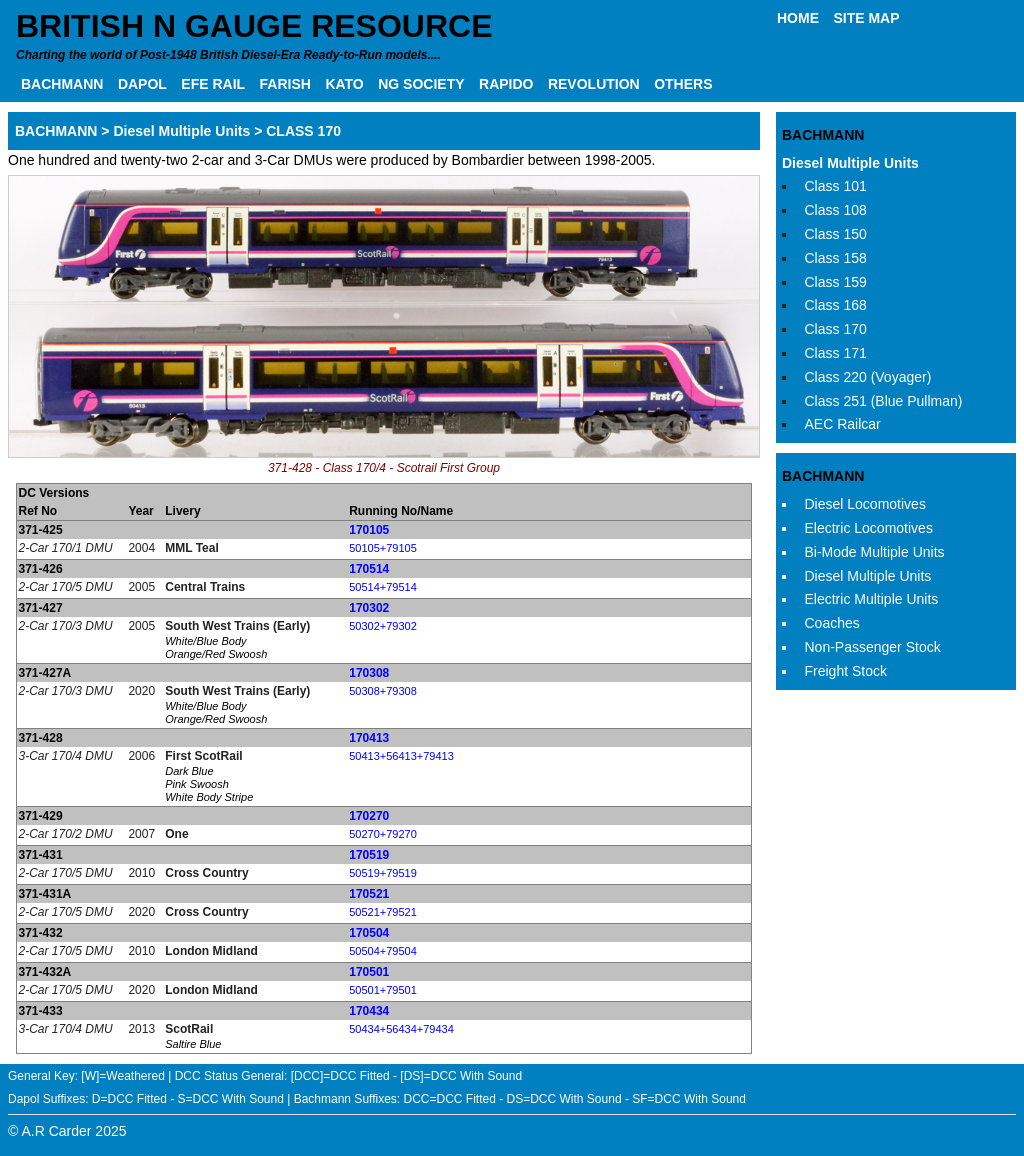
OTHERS (683, 84)
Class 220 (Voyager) (868, 377)
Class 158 (836, 258)
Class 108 (836, 210)
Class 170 (836, 329)
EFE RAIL (213, 84)
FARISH (285, 84)
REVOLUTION (594, 84)
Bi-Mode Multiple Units (875, 552)
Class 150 (836, 234)
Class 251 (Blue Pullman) (884, 401)
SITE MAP (866, 18)
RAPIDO (506, 84)
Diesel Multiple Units (850, 163)
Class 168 (836, 305)
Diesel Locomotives (865, 504)
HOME (798, 18)
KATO (344, 84)
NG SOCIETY (421, 84)
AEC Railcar (843, 424)
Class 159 (836, 282)
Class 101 (836, 186)
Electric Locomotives (869, 528)
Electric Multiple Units (872, 599)
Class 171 (836, 353)
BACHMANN (62, 84)
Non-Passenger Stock (873, 647)
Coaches (832, 623)
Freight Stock (846, 671)
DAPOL (142, 84)
